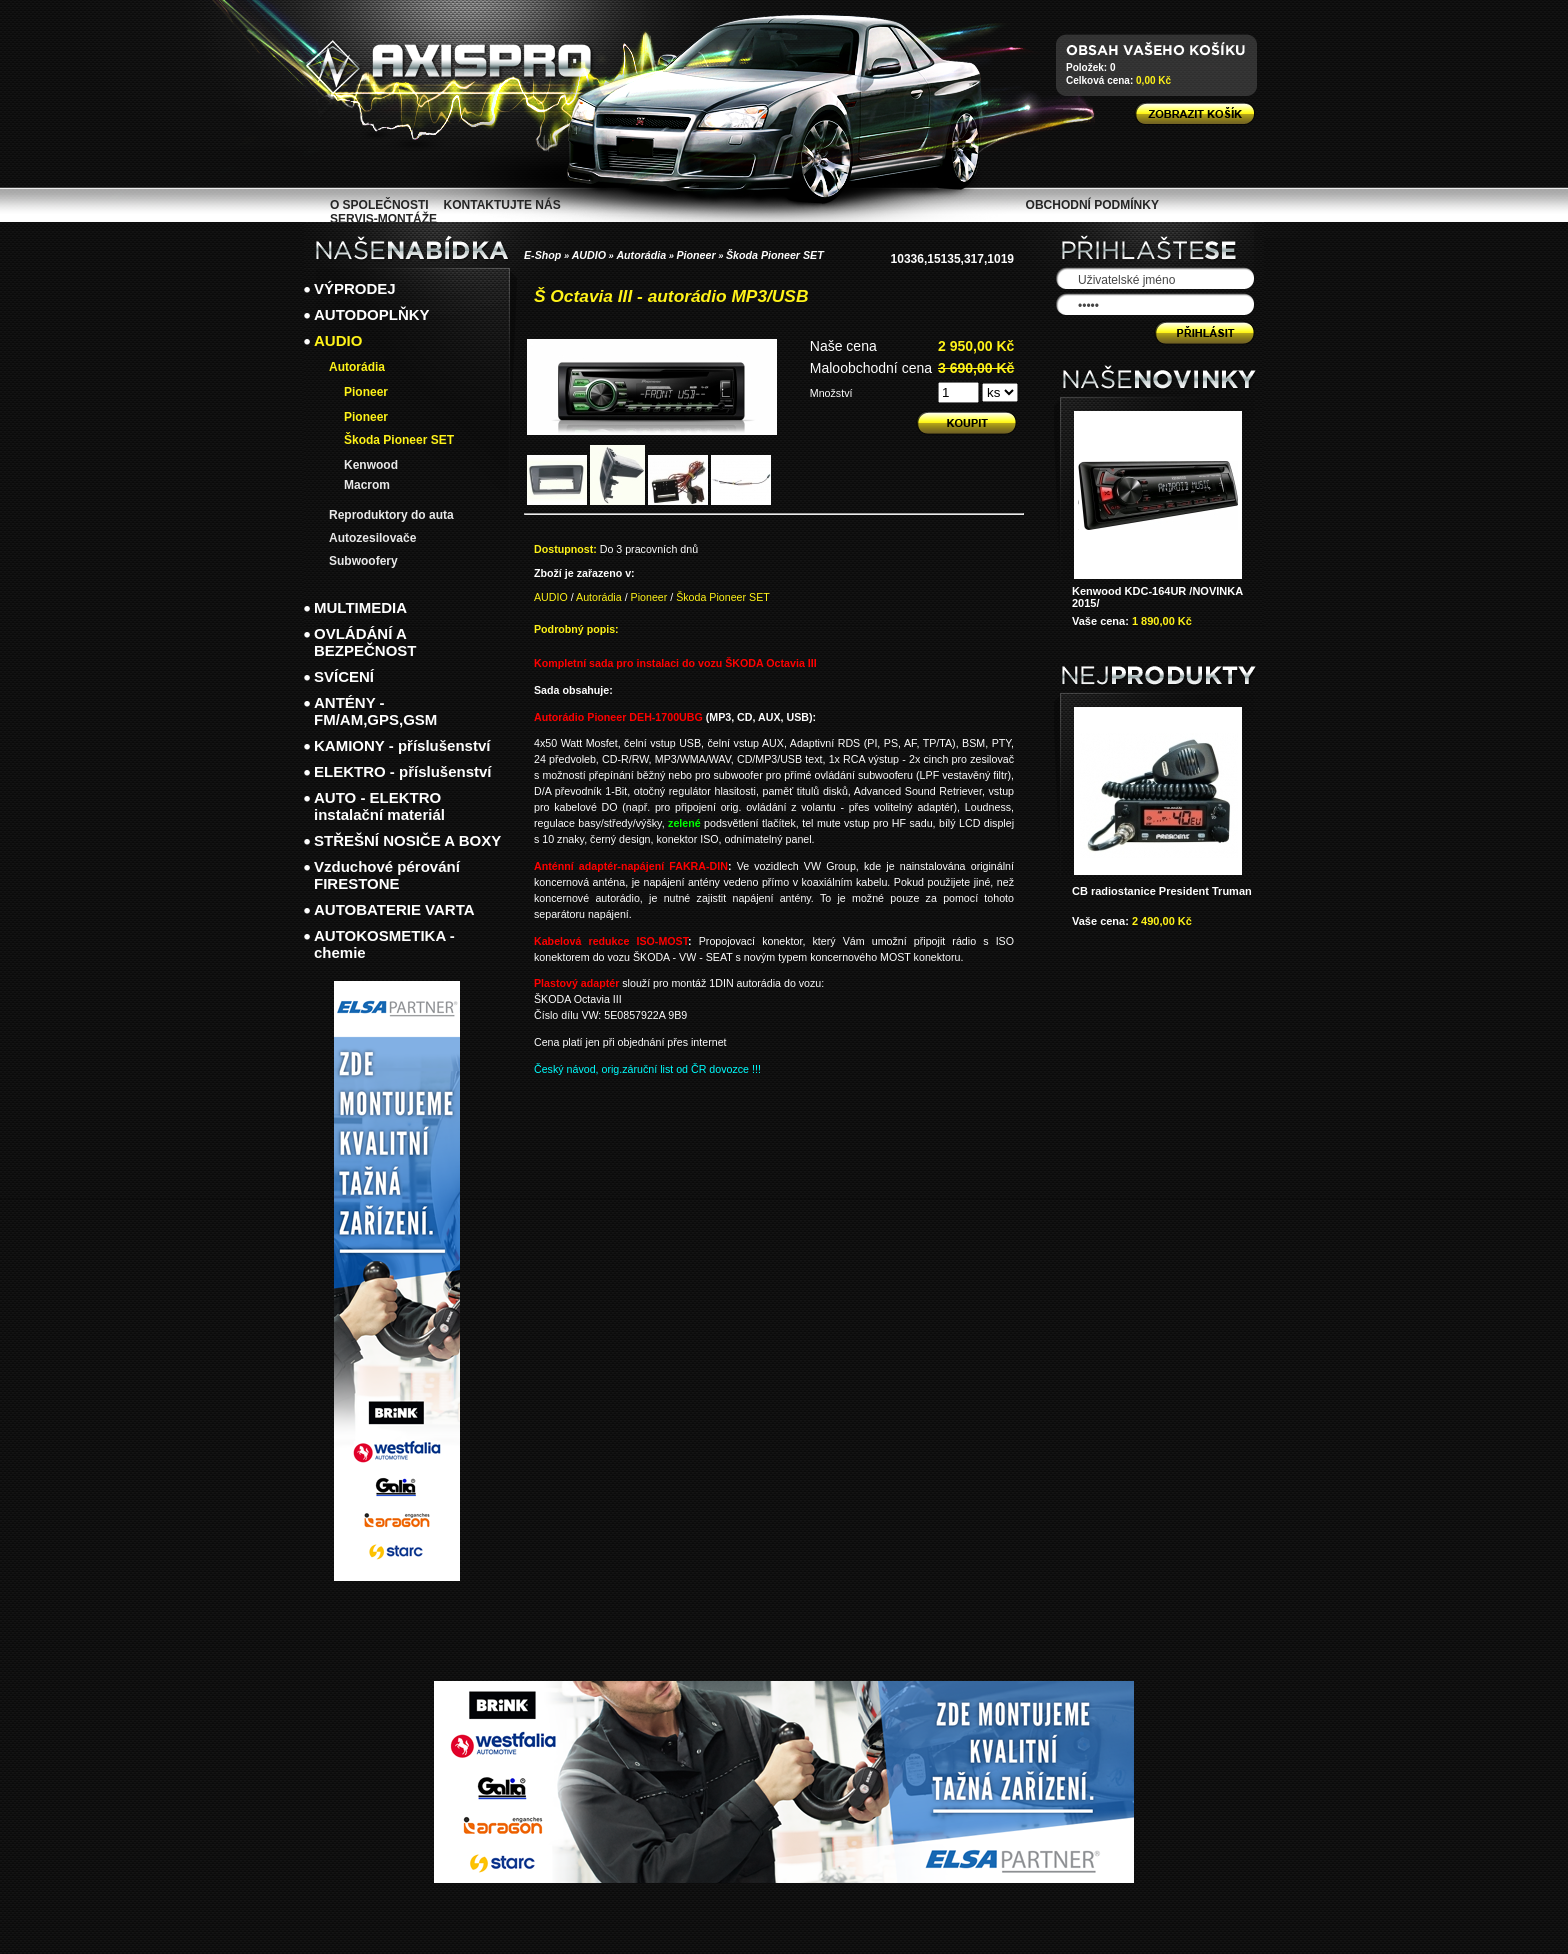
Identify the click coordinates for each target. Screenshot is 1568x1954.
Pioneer (696, 255)
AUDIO (589, 255)
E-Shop (542, 255)
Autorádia (641, 255)
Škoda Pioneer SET (775, 255)
